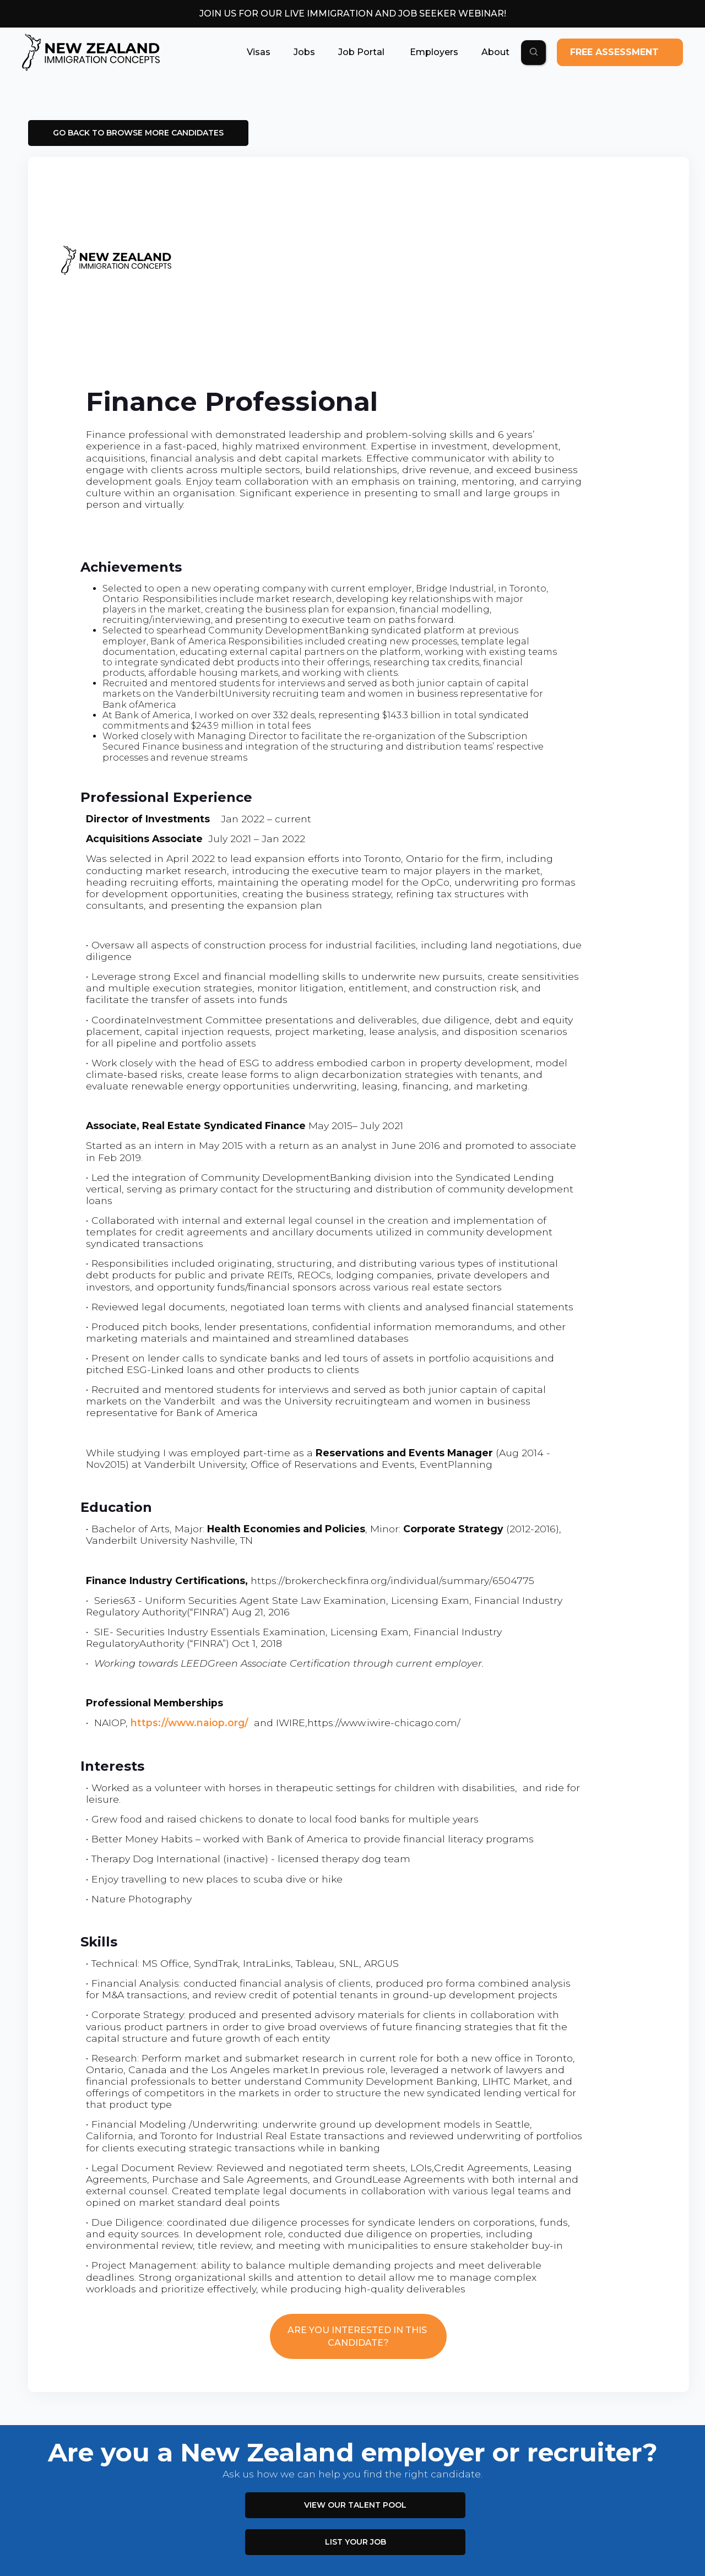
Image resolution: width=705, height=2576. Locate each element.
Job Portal (361, 52)
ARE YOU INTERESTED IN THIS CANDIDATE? (358, 2336)
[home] (91, 52)
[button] (258, 52)
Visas (258, 52)
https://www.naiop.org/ (189, 1722)
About (495, 52)
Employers (433, 52)
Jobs (304, 52)
